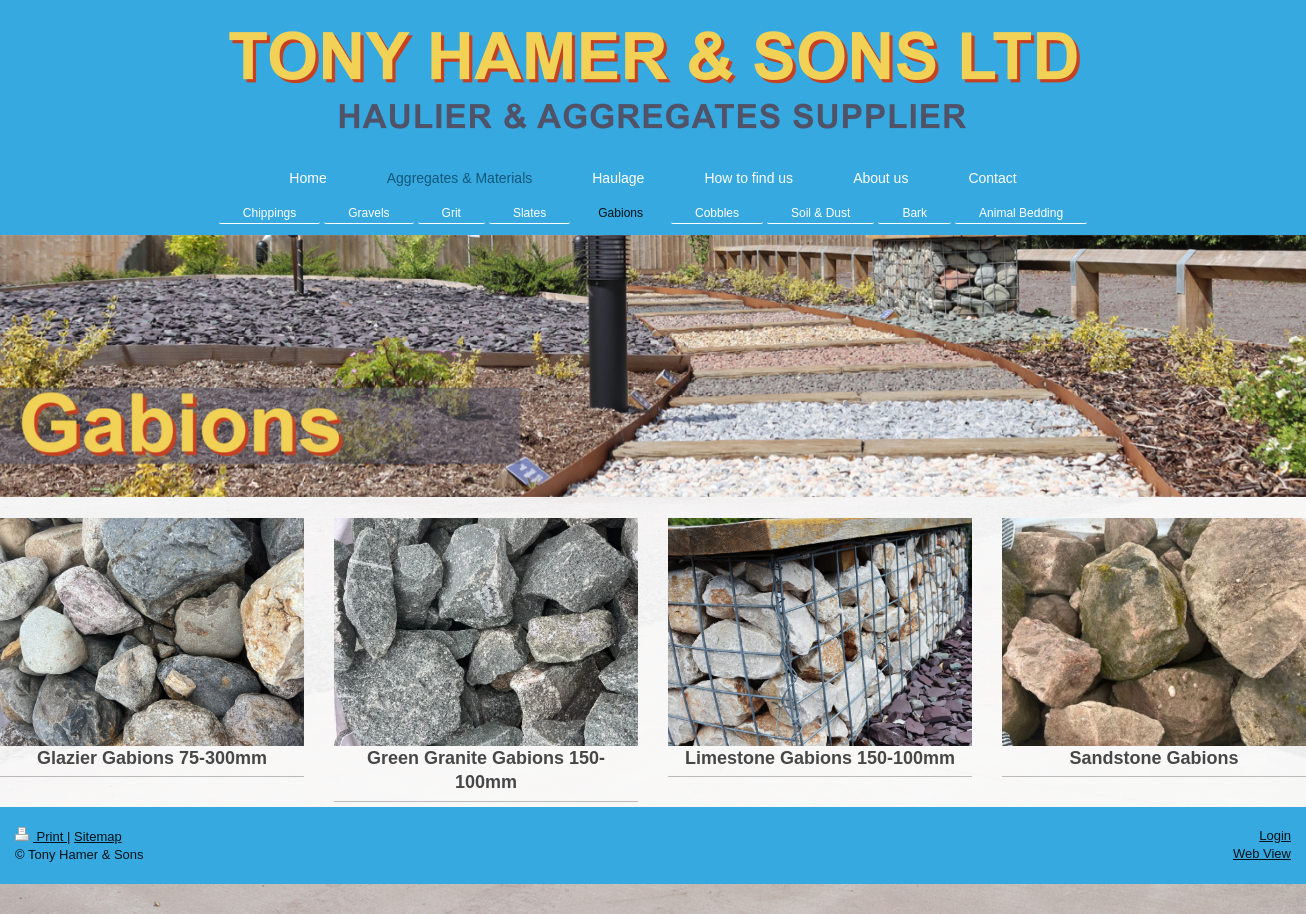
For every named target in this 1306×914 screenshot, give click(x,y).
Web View (1262, 853)
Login (1275, 835)
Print (41, 836)
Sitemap (98, 836)
